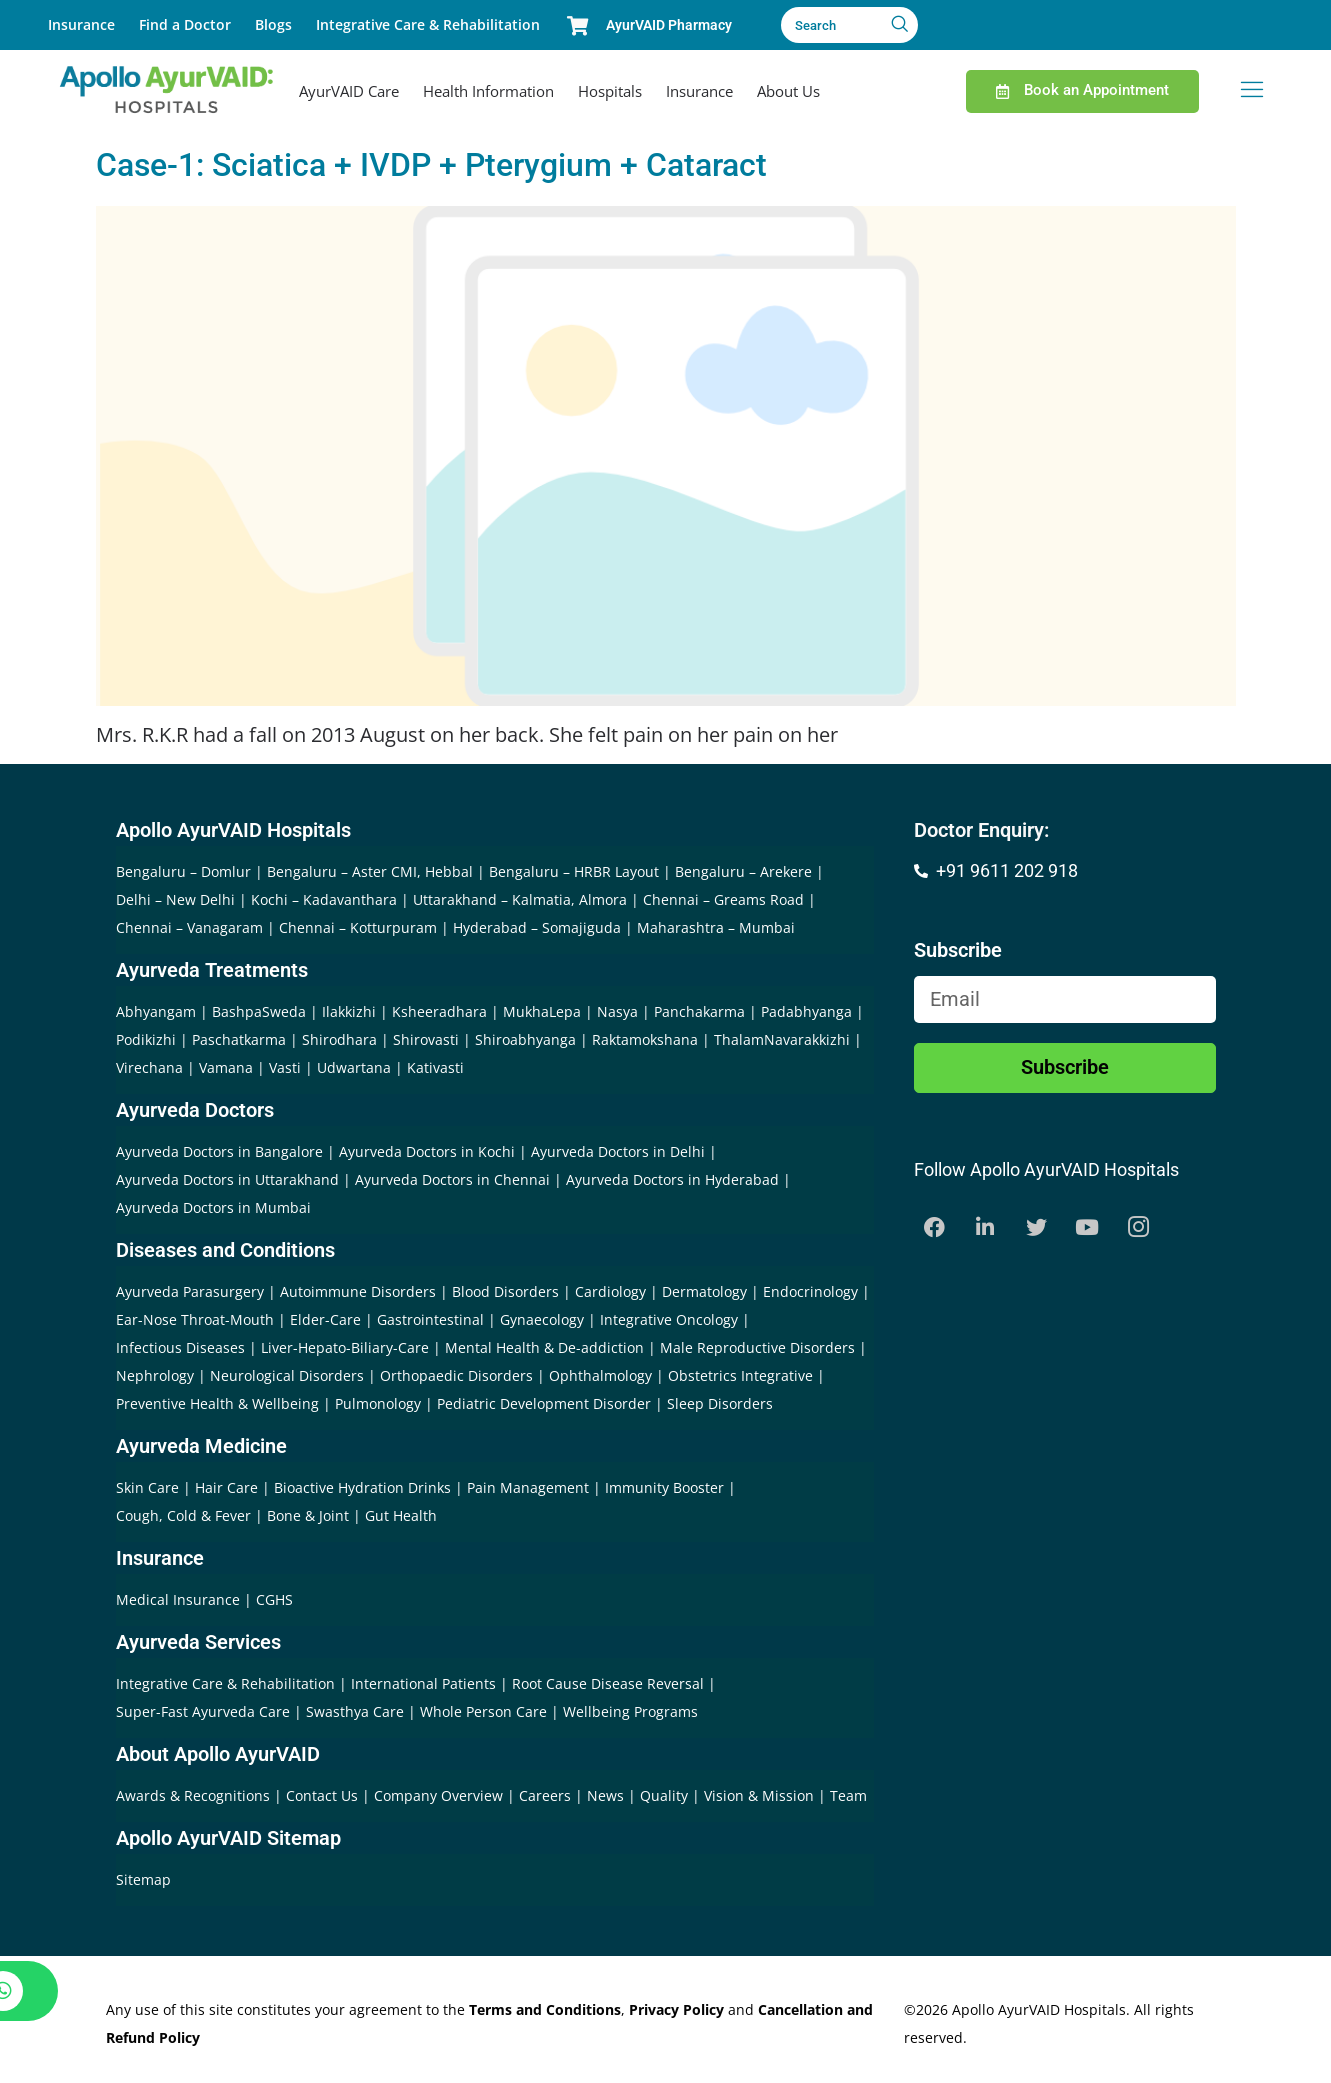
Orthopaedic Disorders (456, 1375)
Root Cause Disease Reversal (610, 1683)
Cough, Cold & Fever (183, 1515)
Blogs (273, 24)
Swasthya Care (357, 1711)
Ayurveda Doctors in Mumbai (213, 1207)
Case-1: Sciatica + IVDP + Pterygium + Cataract (431, 165)
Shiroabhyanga (525, 1039)
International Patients (425, 1683)
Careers (547, 1795)
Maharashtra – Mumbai (716, 927)
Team (848, 1795)
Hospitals (610, 91)
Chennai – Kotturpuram (358, 927)
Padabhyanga (806, 1011)
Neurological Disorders (287, 1375)
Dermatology (704, 1291)
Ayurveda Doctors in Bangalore (219, 1151)
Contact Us (324, 1795)
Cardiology (610, 1291)
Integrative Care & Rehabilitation (428, 24)
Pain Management (528, 1487)
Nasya (617, 1011)
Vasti (285, 1067)
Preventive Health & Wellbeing (217, 1403)
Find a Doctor (185, 24)
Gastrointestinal (430, 1319)
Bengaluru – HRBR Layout (574, 871)
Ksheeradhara (439, 1011)
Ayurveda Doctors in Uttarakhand (227, 1179)
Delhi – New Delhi (175, 899)
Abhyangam (156, 1011)
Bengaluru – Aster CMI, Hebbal (370, 871)
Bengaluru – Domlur (183, 871)
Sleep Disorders (720, 1403)
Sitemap (143, 1879)
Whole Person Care (485, 1711)
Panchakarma (699, 1011)
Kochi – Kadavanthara (324, 899)
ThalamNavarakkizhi (782, 1039)
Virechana (149, 1067)
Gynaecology (542, 1319)
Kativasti (435, 1067)
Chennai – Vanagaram (189, 927)
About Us (788, 91)
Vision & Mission (761, 1795)
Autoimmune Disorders (358, 1291)
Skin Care (147, 1487)
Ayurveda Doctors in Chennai (452, 1179)
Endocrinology (810, 1291)
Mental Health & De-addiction (544, 1347)
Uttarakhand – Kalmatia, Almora (520, 899)
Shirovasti (426, 1039)
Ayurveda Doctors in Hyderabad (672, 1179)
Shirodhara (339, 1039)
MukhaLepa (542, 1011)
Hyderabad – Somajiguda (537, 927)
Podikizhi (146, 1039)
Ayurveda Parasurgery (190, 1291)
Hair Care (226, 1487)
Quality (666, 1795)
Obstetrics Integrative (740, 1375)
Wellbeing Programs (630, 1711)
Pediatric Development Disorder (544, 1403)
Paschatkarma (239, 1039)
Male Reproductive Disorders (757, 1347)
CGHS (274, 1599)
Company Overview (440, 1795)
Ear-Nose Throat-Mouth (195, 1319)
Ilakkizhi (349, 1011)
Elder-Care (325, 1319)
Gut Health (401, 1515)
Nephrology (155, 1375)
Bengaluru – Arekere (743, 871)
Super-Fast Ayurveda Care (205, 1711)
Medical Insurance (178, 1599)
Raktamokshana (645, 1039)
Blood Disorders (505, 1291)
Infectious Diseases (180, 1347)
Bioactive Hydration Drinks (362, 1487)
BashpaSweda (259, 1011)
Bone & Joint (308, 1515)
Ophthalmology (600, 1375)
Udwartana (354, 1067)
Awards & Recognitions (195, 1795)
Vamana (226, 1067)
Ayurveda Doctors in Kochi (427, 1151)
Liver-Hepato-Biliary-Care (345, 1347)
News (607, 1795)
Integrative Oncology (669, 1319)
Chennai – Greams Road (723, 899)
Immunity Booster (664, 1487)
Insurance (81, 24)
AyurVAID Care (349, 91)
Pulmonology (378, 1403)
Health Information (488, 91)
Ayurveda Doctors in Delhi (618, 1151)
